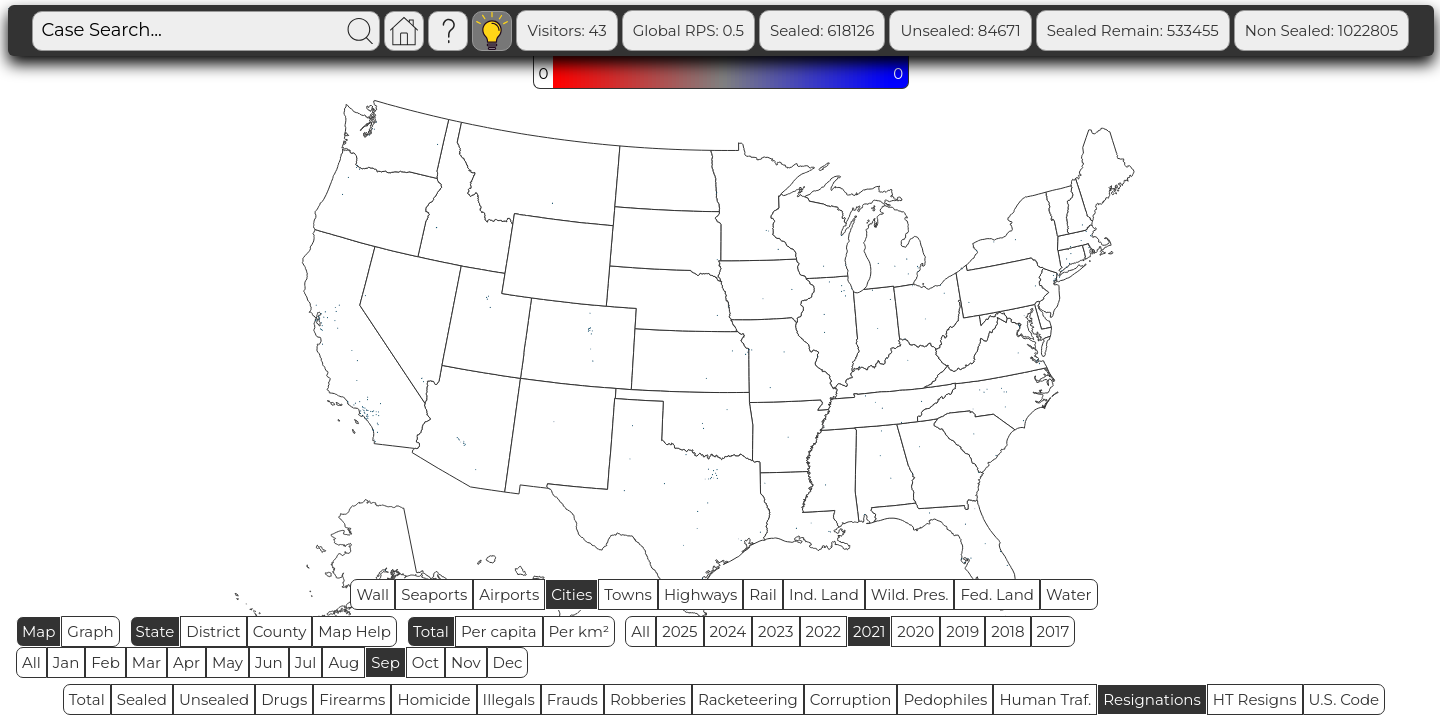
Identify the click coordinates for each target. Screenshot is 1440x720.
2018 (1007, 631)
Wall (372, 594)
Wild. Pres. (910, 594)
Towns (628, 594)
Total (431, 631)
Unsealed (214, 699)
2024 (728, 631)
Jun (269, 662)
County (280, 631)
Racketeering (748, 699)
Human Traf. (1045, 699)
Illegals (509, 699)
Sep (385, 662)
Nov (466, 662)
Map (38, 631)
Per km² (579, 631)
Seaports (434, 594)
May (227, 662)
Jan (66, 662)
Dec (508, 662)
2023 (775, 631)
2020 (915, 631)
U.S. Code (1344, 699)
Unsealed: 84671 (960, 30)
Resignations (1152, 699)
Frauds (572, 699)
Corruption (851, 699)
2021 (869, 631)
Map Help (354, 631)
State (155, 631)
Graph (90, 631)
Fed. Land (997, 594)
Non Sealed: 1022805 (1321, 30)
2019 (962, 631)
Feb (105, 662)
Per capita (499, 631)
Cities (571, 594)
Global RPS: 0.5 (688, 30)
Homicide (433, 699)
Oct (425, 662)
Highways (700, 594)
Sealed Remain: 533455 (1133, 30)
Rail (763, 594)
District (213, 631)
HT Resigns (1255, 699)
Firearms (352, 699)
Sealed (142, 699)
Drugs (284, 699)
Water (1069, 594)
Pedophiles (945, 699)
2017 (1053, 631)
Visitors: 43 (566, 30)
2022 (823, 631)
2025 (679, 631)
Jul (306, 662)
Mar (146, 662)
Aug (343, 662)
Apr (186, 662)
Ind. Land (824, 594)
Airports (509, 594)
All (640, 631)
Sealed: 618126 (822, 30)
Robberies (648, 699)
